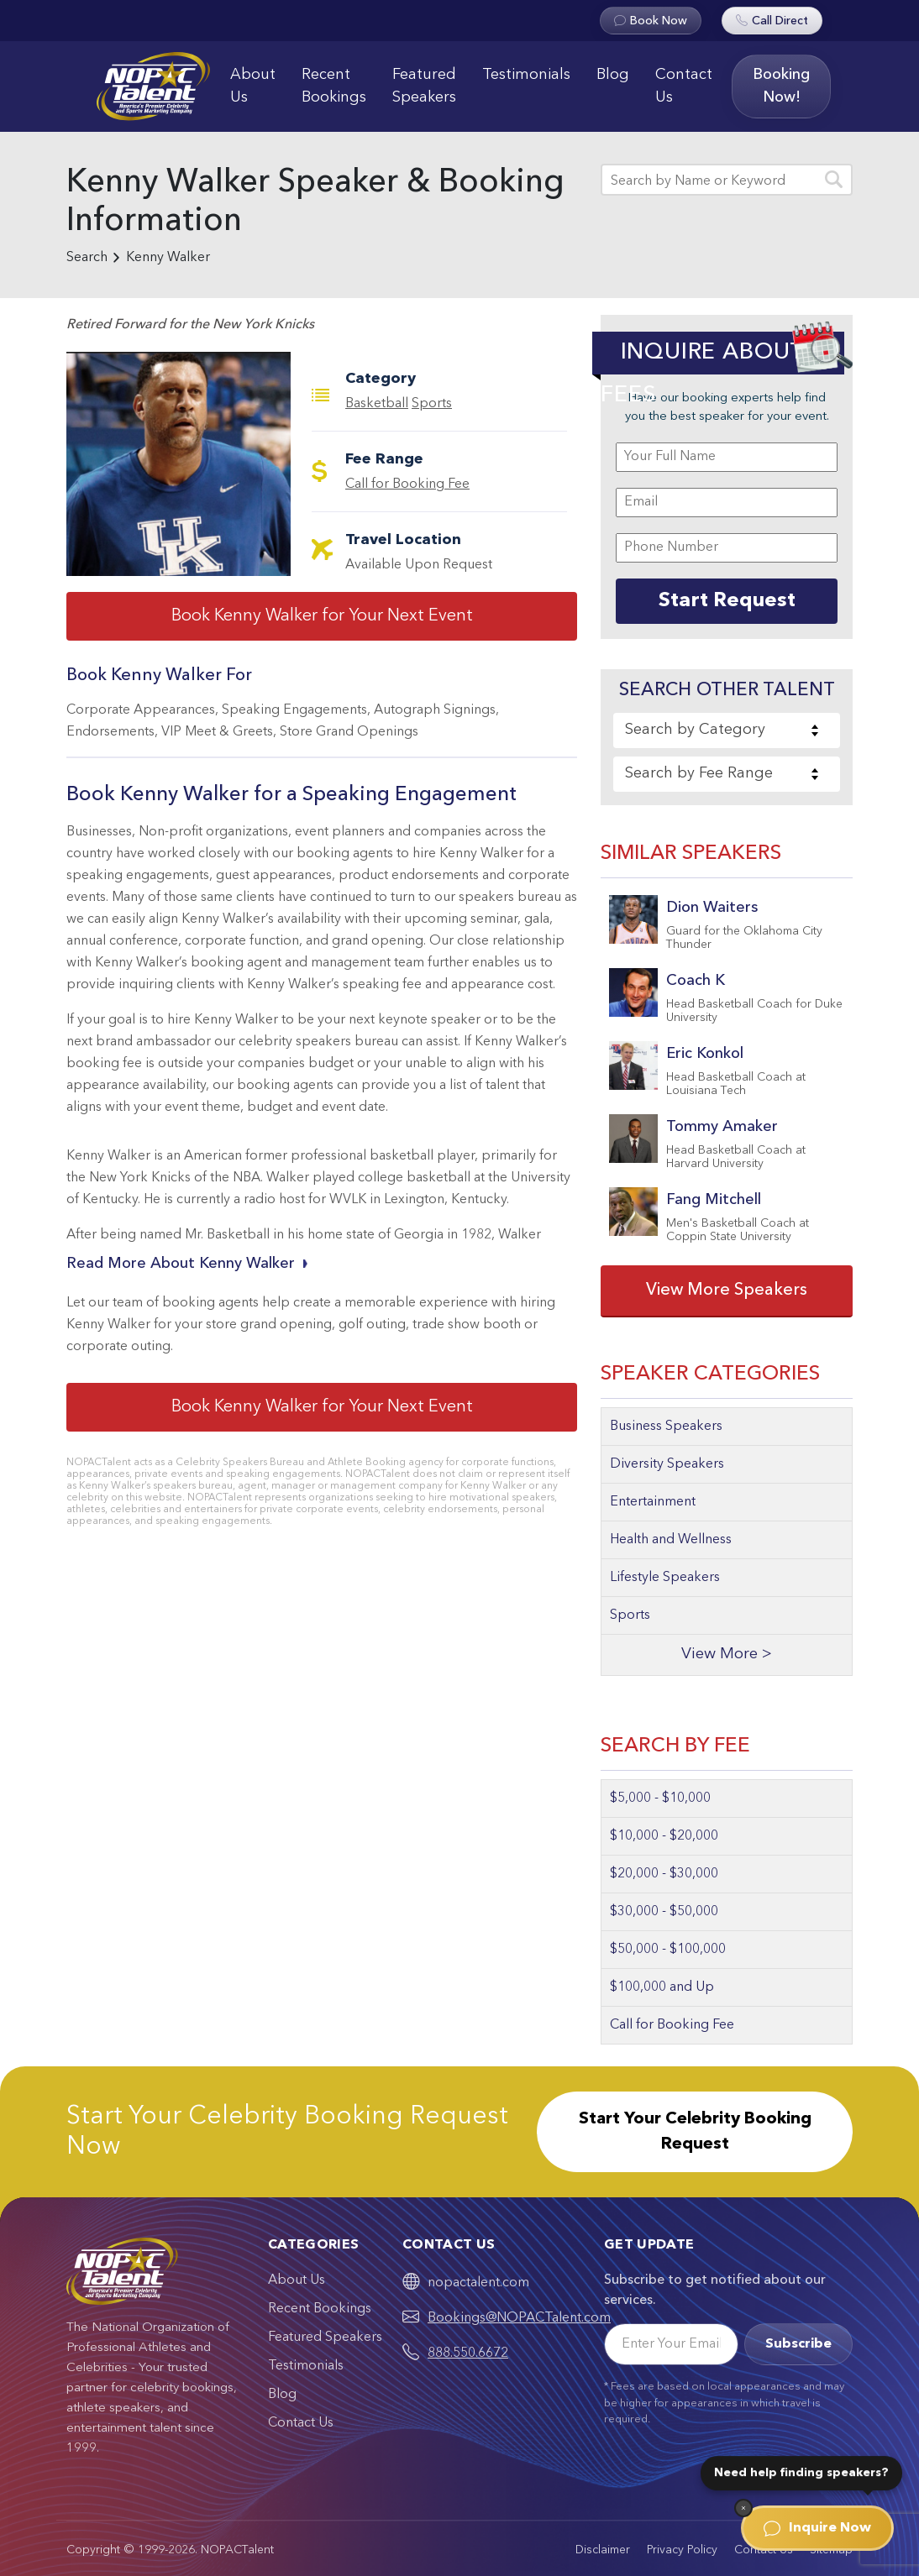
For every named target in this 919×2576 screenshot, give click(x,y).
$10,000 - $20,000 (664, 1836)
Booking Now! (781, 86)
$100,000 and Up (662, 1987)
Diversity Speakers (667, 1464)
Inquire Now (817, 2528)
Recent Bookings (334, 86)
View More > (726, 1654)
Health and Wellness (671, 1540)
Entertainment (653, 1502)
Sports (432, 404)
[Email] (671, 2344)
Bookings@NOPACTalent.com (519, 2318)
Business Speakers (666, 1426)
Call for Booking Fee (407, 484)
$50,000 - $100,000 (668, 1949)
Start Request (727, 601)
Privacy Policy (682, 2550)
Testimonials (526, 74)
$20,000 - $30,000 (664, 1874)
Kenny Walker (168, 257)
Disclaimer (602, 2550)
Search (87, 257)
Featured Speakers (424, 86)
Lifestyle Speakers (665, 1577)
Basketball (376, 404)
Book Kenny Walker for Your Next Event (322, 616)
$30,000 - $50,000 (664, 1912)
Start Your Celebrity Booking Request (695, 2132)
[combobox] (726, 730)
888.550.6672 (468, 2353)
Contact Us (683, 86)
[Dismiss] (743, 2508)
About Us (253, 86)
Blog (612, 74)
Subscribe (798, 2344)
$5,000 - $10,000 (660, 1798)
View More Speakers (726, 1290)
